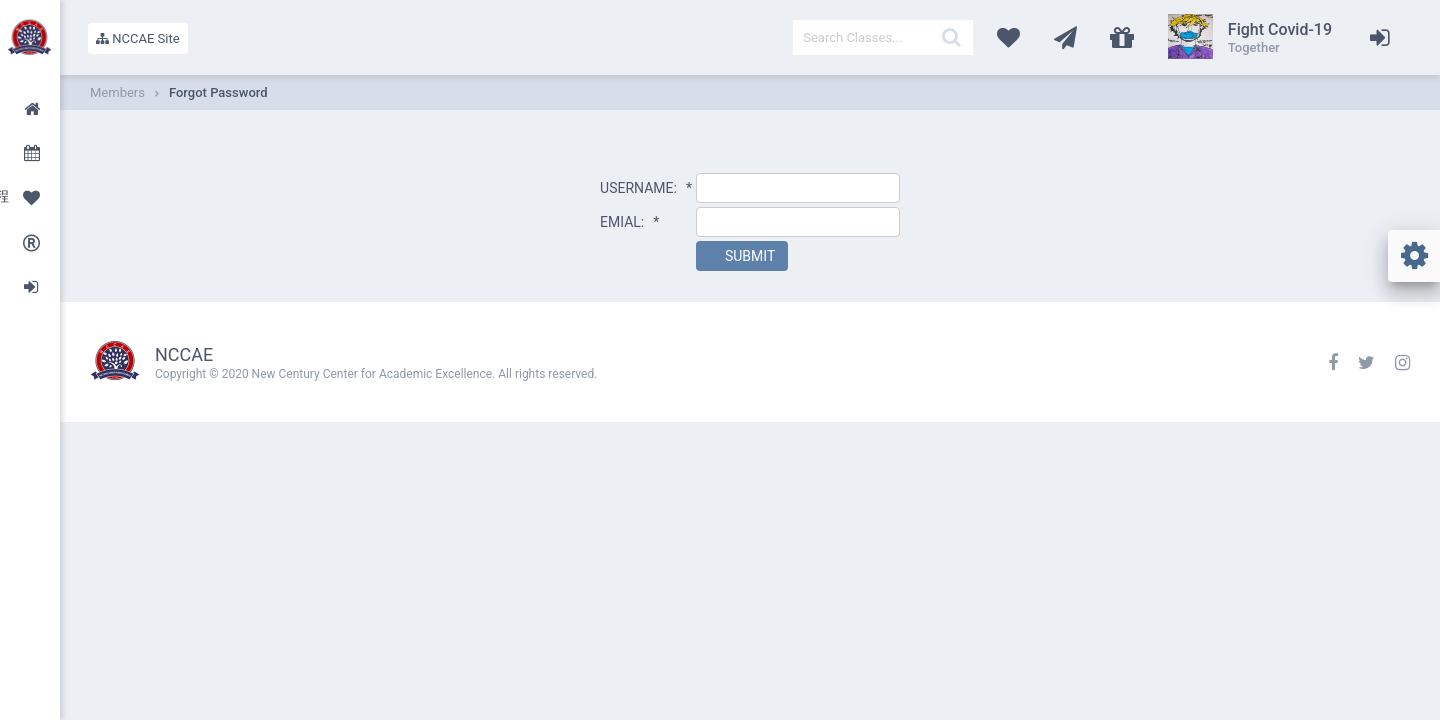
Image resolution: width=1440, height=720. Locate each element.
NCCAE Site (138, 38)
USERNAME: (646, 188)
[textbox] (883, 37)
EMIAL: (629, 222)
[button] (742, 256)
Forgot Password (218, 92)
